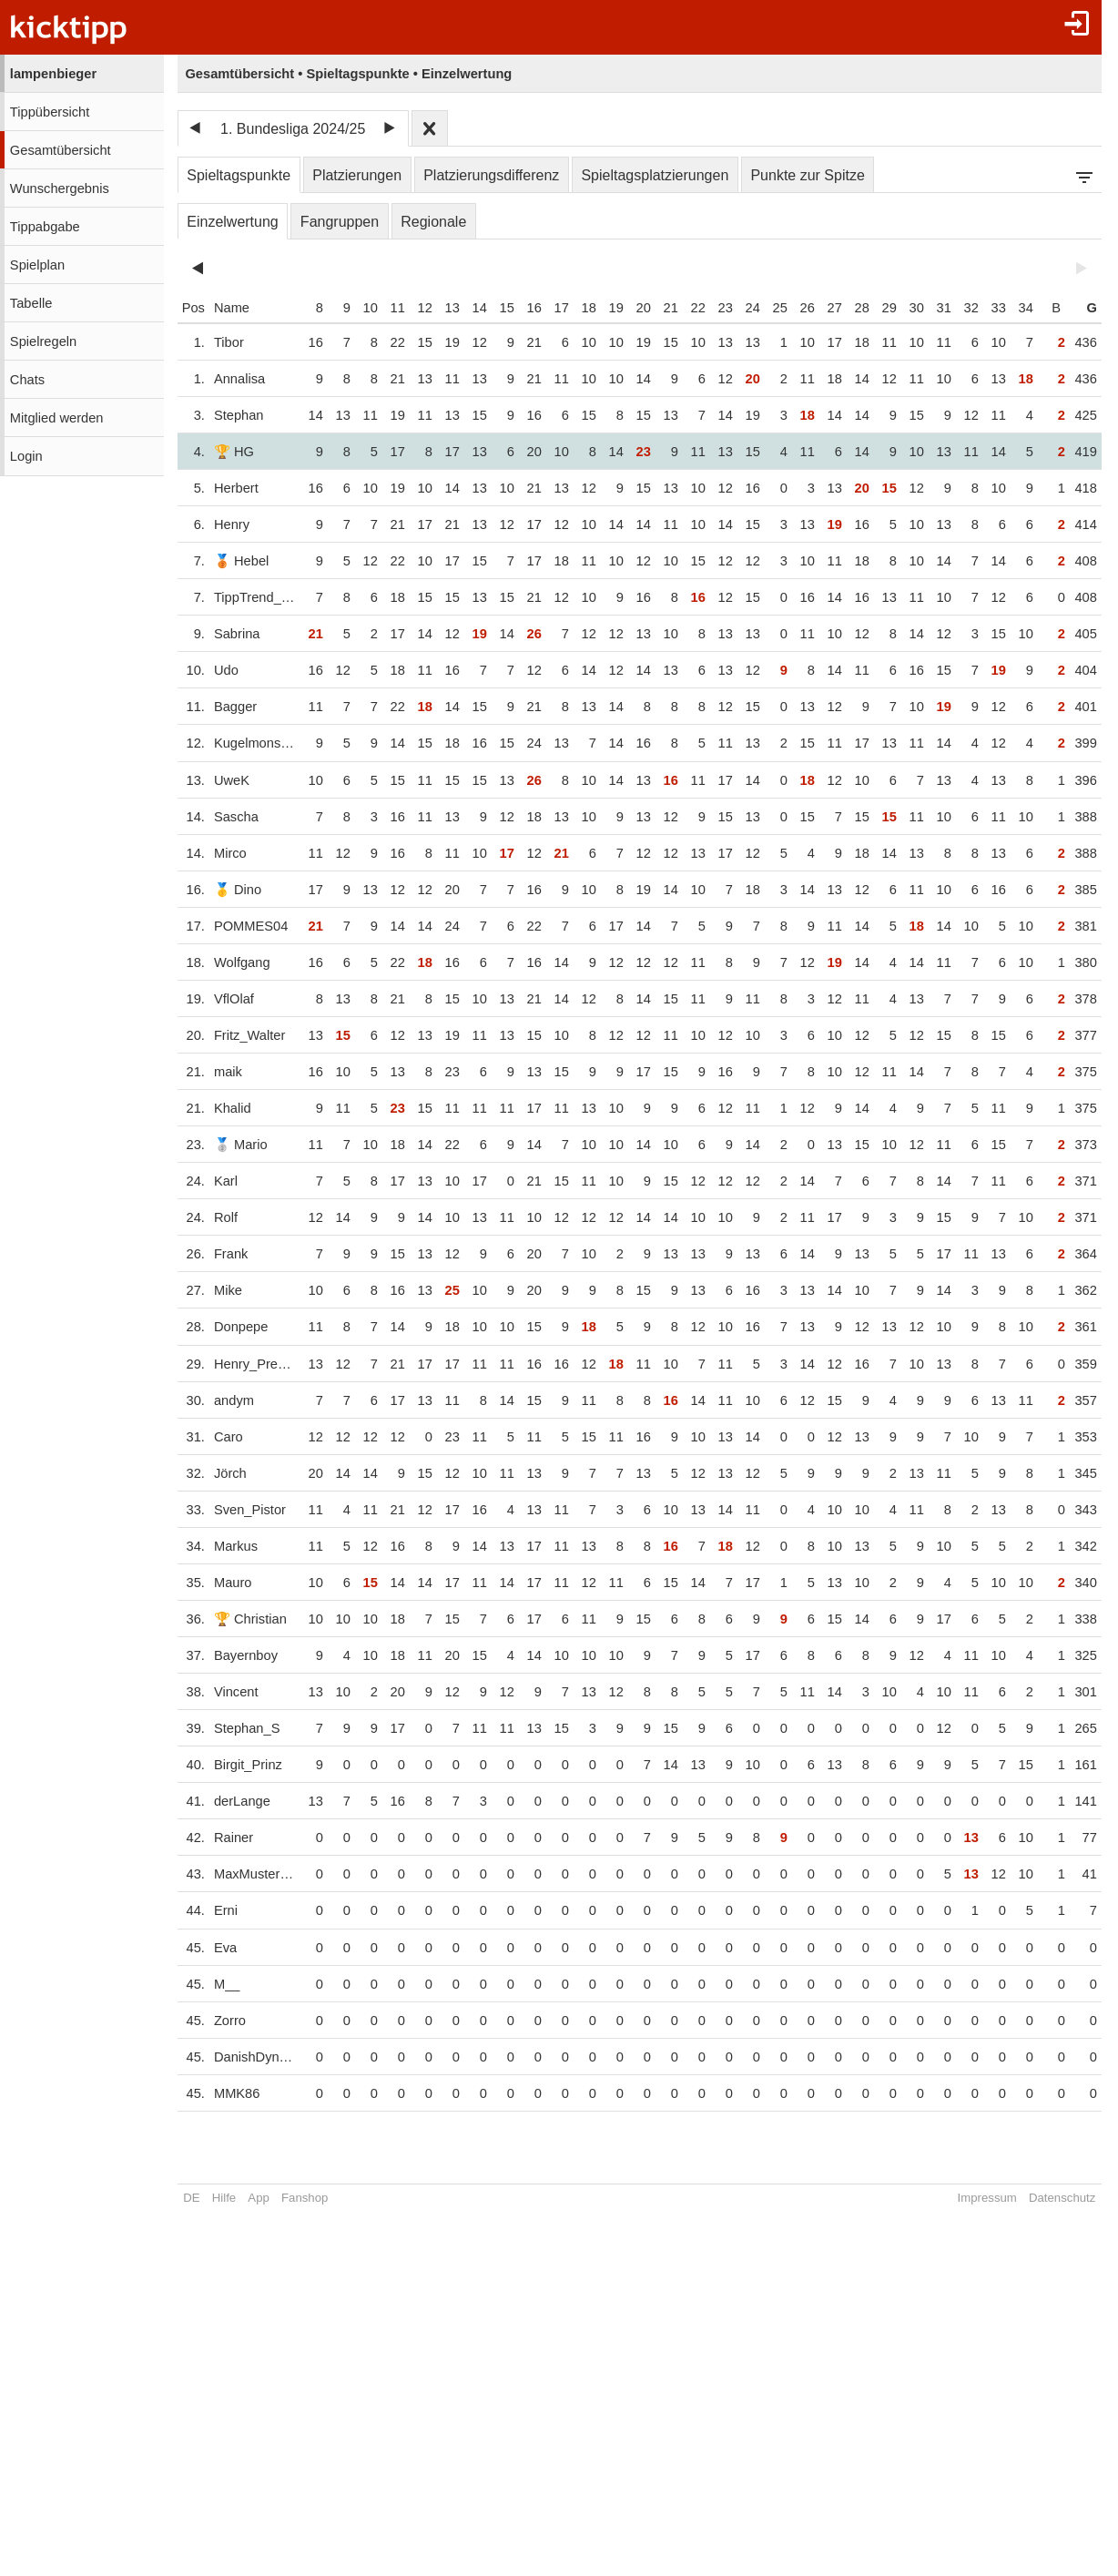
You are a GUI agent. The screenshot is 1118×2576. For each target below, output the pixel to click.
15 (497, 307)
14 (469, 307)
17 (551, 307)
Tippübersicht (49, 112)
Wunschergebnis (59, 188)
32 (961, 307)
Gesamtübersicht (60, 150)
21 (661, 307)
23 (715, 307)
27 (825, 307)
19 (606, 307)
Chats (27, 379)
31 (934, 307)
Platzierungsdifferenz (491, 175)
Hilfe (224, 2197)
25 (770, 307)
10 (360, 307)
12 (415, 307)
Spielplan (37, 265)
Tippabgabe (45, 226)
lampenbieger (53, 73)
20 (633, 307)
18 (579, 307)
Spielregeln (43, 341)
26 (797, 307)
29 (879, 307)
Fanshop (304, 2197)
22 (688, 307)
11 (388, 307)
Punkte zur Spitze (807, 175)
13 (442, 307)
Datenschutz (1052, 2197)
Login (26, 456)
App (258, 2197)
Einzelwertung (233, 221)
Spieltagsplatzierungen (654, 175)
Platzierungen (356, 175)
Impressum (977, 2197)
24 (743, 307)
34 (1016, 307)
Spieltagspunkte (238, 175)
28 (852, 307)
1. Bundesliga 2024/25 (292, 129)
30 (906, 307)
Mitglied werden (57, 418)
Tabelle (31, 303)
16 (524, 307)
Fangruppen (339, 221)
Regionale (433, 221)
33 (988, 307)
